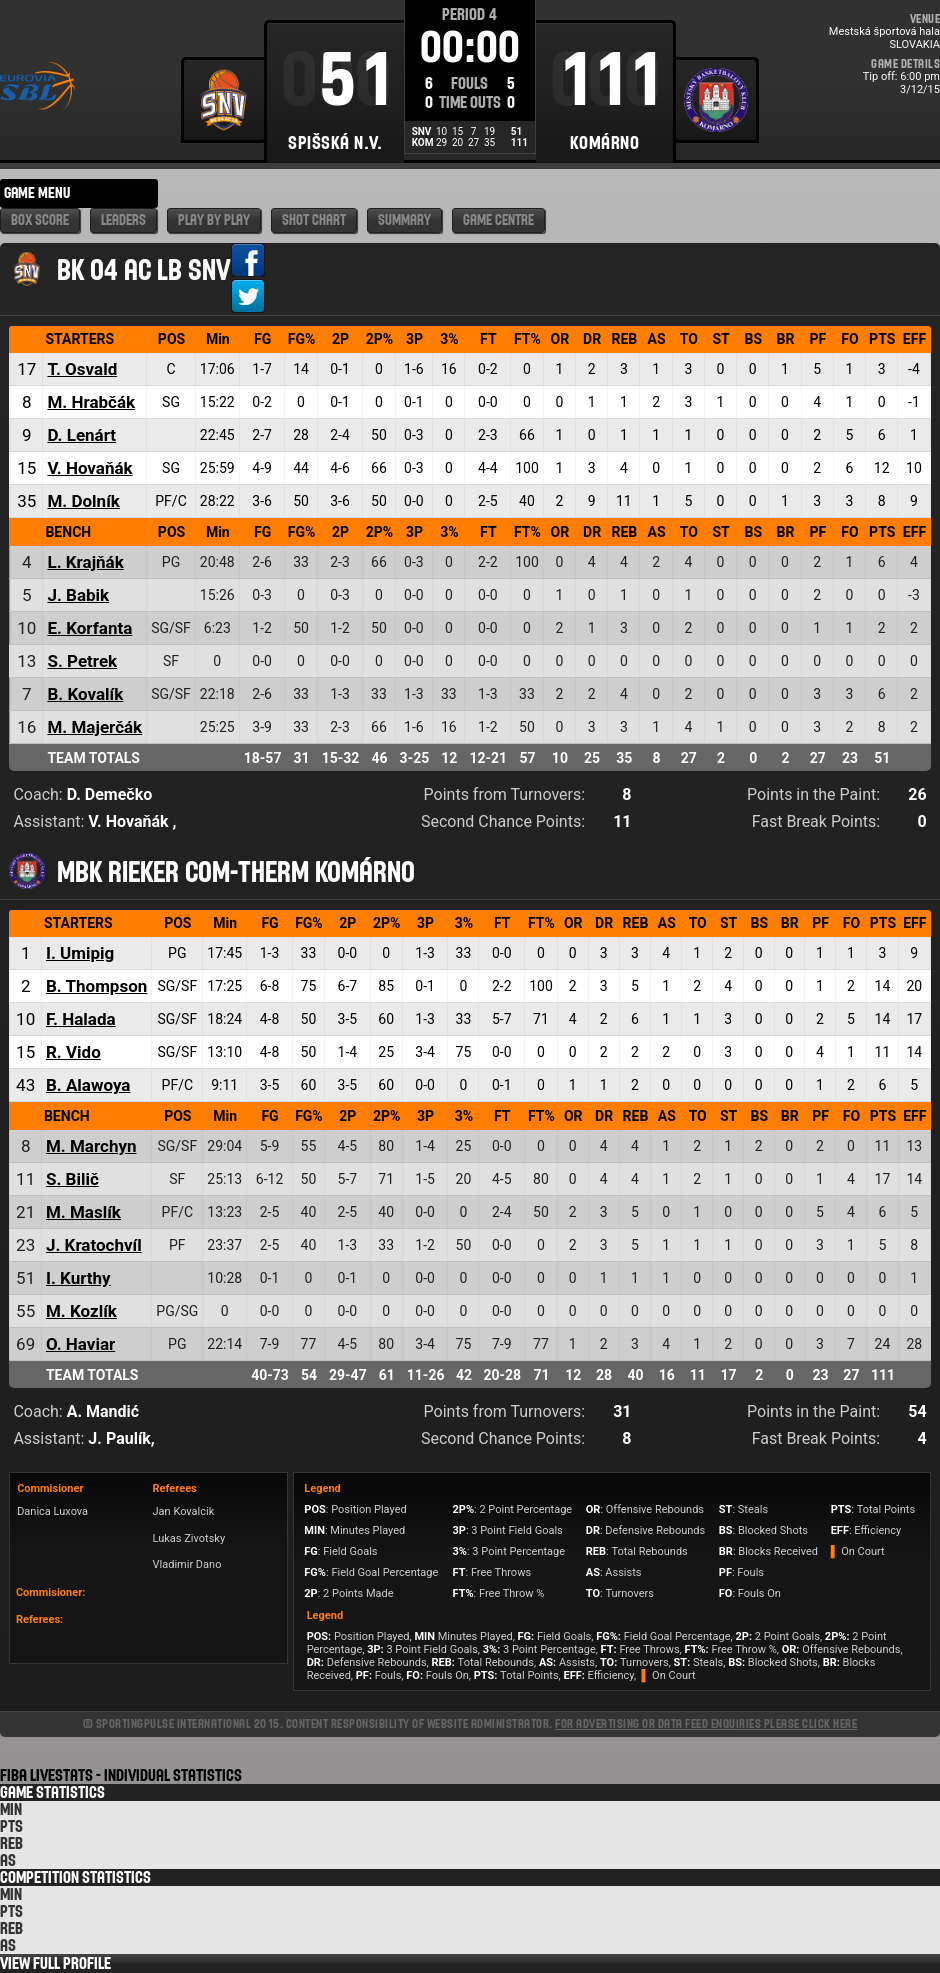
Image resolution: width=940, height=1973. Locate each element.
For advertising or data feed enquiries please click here (706, 1723)
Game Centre (498, 220)
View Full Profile (55, 1963)
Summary (404, 220)
